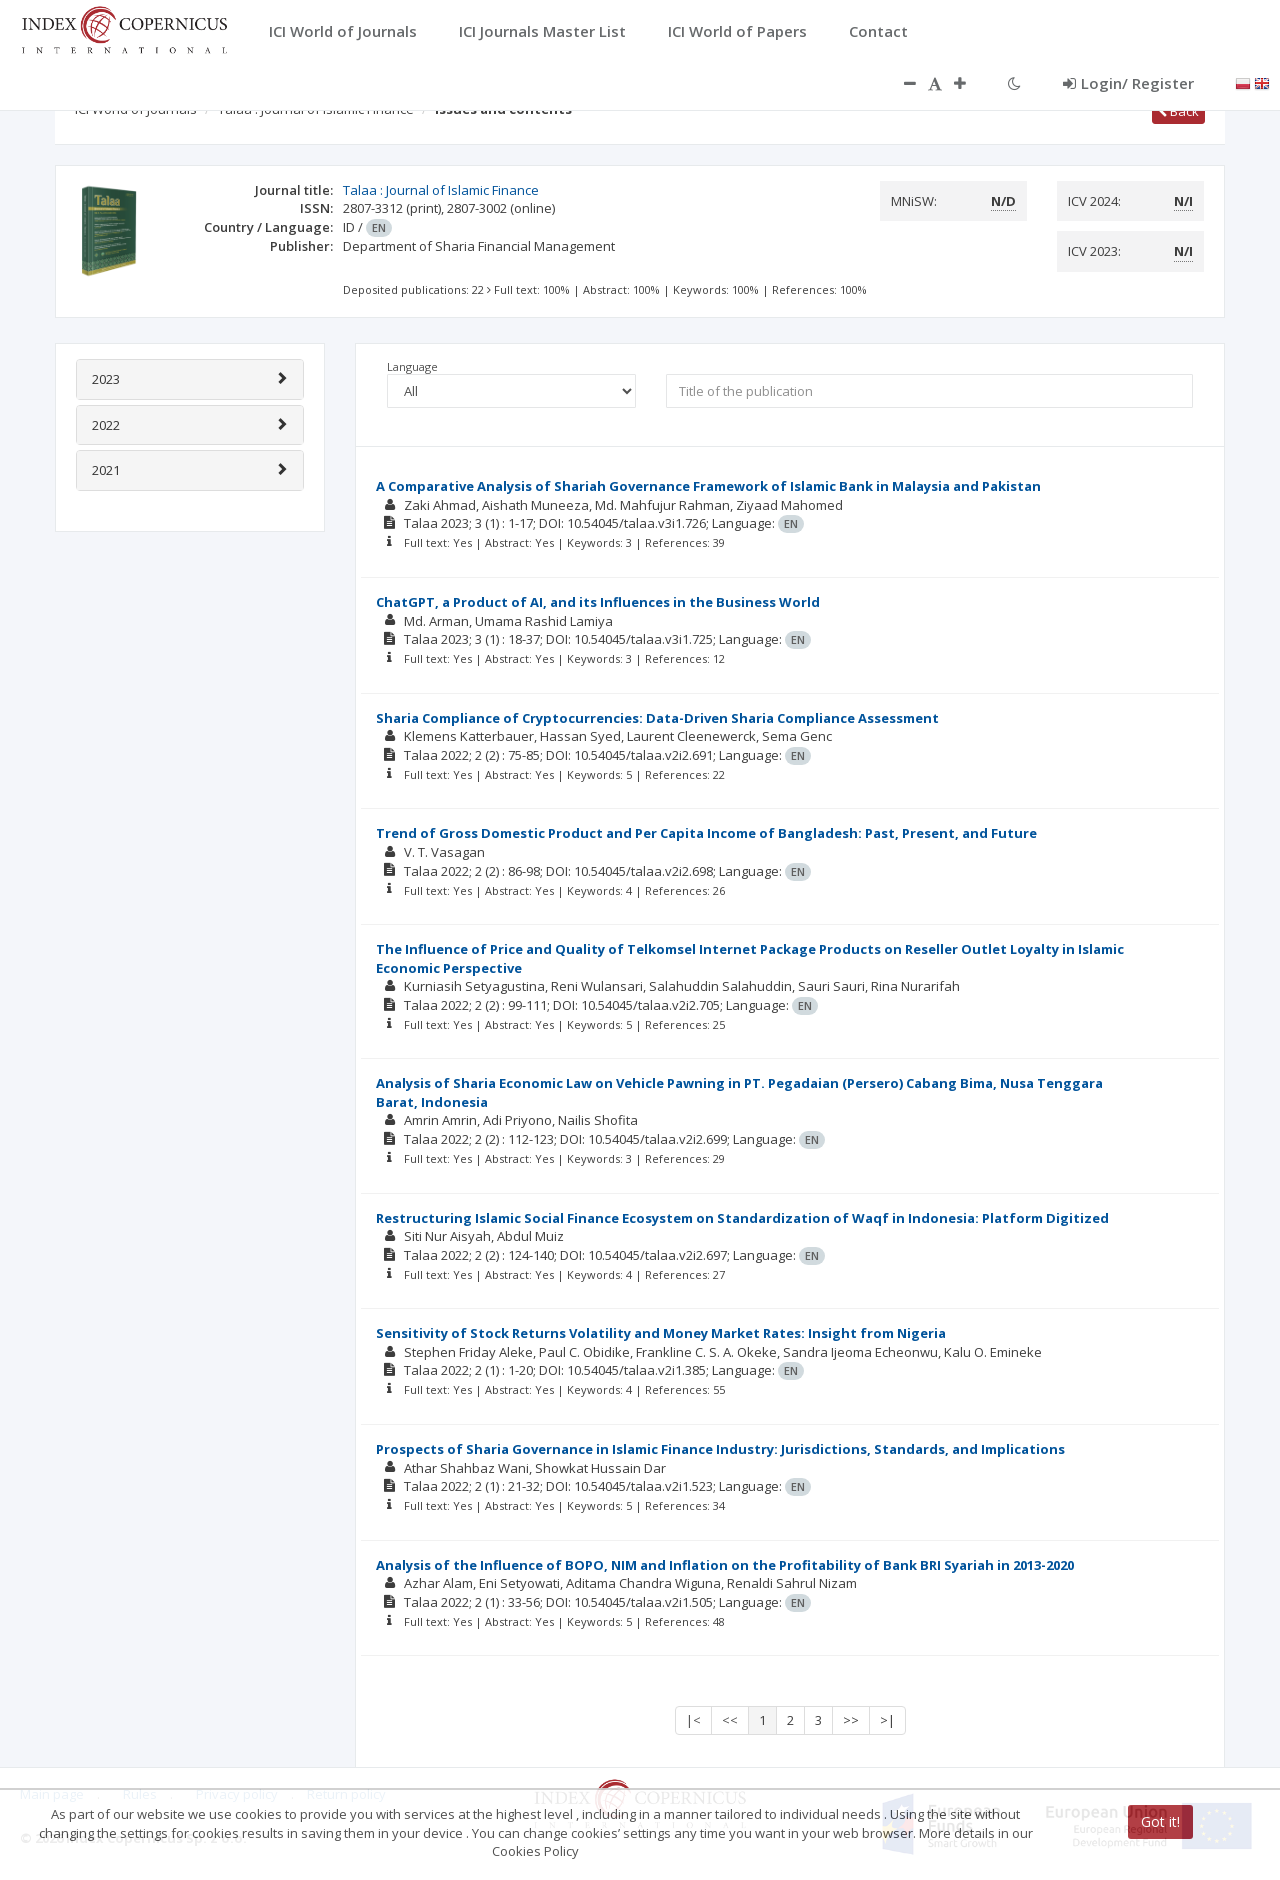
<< (730, 1720)
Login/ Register (1128, 83)
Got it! (1160, 1821)
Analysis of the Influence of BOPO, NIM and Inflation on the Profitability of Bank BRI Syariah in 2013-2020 (725, 1565)
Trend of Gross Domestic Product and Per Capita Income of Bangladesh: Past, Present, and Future (706, 833)
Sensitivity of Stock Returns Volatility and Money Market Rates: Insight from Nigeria (661, 1333)
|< (693, 1720)
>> (851, 1720)
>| (887, 1720)
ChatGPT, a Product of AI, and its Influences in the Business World (598, 602)
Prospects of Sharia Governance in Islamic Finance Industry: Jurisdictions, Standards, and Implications (720, 1449)
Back (1178, 111)
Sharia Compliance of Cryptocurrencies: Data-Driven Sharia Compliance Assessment (657, 718)
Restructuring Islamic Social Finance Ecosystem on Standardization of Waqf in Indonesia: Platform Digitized (742, 1218)
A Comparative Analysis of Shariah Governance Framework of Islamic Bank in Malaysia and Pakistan (708, 486)
